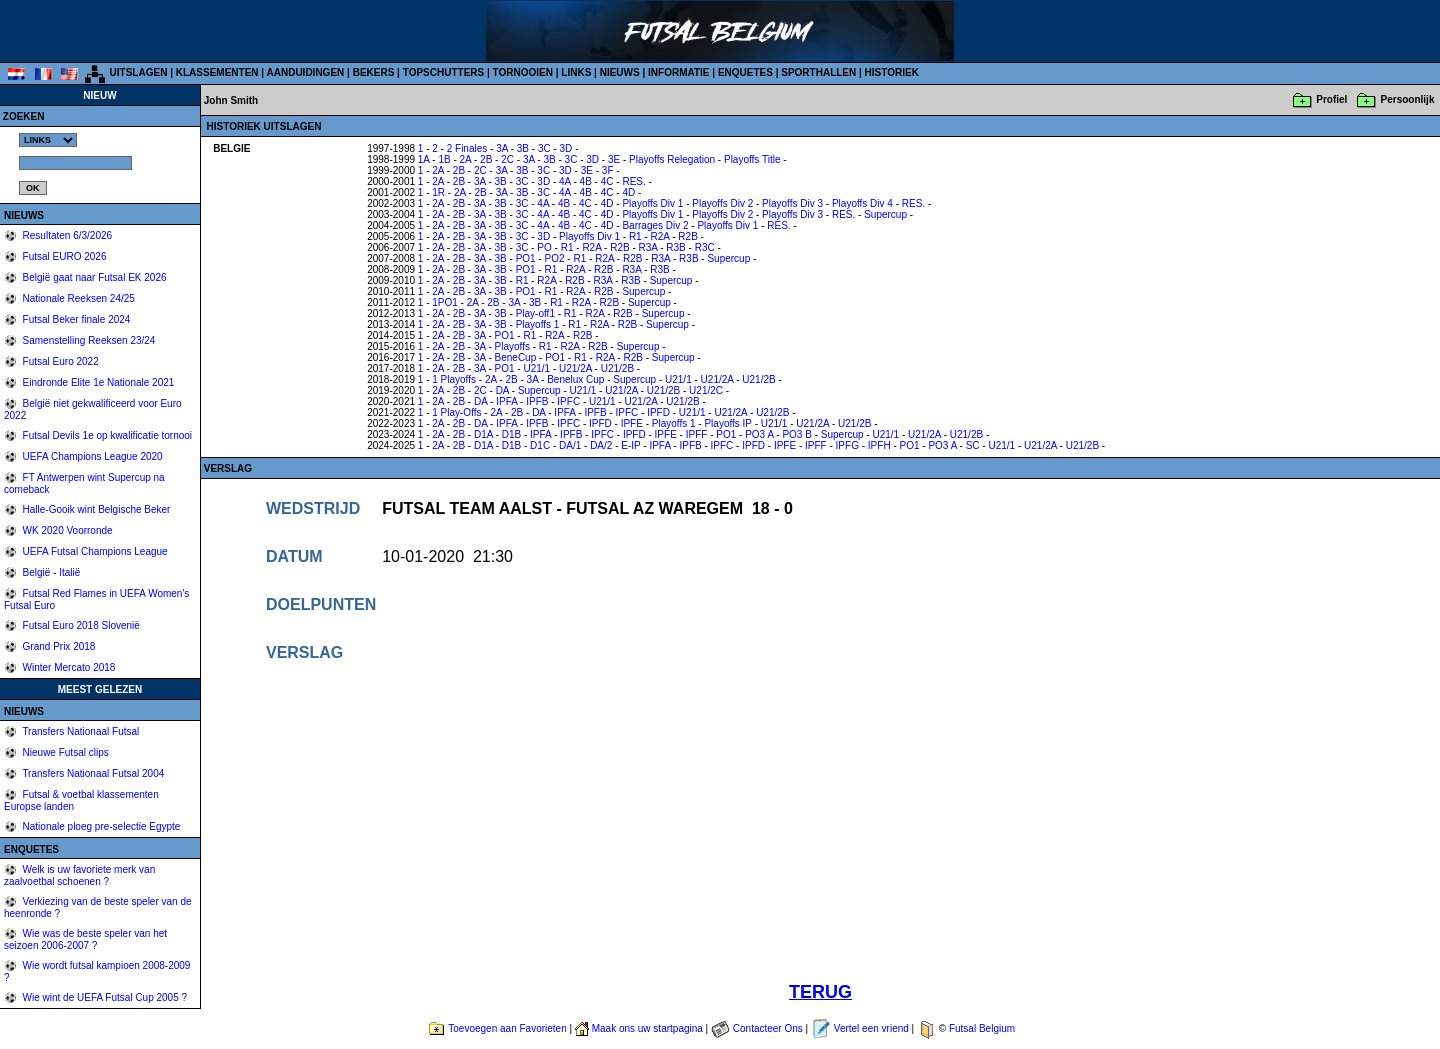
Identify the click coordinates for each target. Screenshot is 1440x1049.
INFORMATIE (678, 72)
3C (544, 148)
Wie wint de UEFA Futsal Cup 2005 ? (103, 997)
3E (614, 159)
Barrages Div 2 (655, 225)
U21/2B (617, 368)
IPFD (658, 412)
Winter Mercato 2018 (68, 667)
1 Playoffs (454, 379)
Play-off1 (535, 313)
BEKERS (374, 72)
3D (566, 148)
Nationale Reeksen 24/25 (77, 298)
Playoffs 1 (538, 324)
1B (444, 159)
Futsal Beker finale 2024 (75, 319)
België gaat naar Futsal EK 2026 (93, 277)
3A (502, 148)
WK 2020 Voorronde (66, 530)
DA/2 (601, 445)
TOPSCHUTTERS (444, 72)
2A (466, 159)
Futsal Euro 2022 (59, 361)
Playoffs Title (752, 159)
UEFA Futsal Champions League (94, 551)
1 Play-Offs (456, 412)
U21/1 (536, 368)
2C (507, 159)
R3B (675, 247)
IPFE (632, 423)
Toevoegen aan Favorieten (507, 1028)
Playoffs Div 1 (652, 203)
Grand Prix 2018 (58, 646)
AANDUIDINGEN (306, 72)
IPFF (697, 434)
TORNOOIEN (523, 72)
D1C (540, 445)
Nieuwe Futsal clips (64, 752)
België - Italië (50, 572)
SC (973, 445)
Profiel (1331, 99)
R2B (687, 236)
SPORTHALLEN (818, 72)
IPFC (568, 401)
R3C (705, 247)
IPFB (537, 401)
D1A (483, 434)
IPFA (506, 401)
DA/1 (570, 445)
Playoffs (512, 346)
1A (424, 159)
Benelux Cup (575, 379)
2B (486, 159)
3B (523, 148)
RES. (633, 181)
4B (586, 181)
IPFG (847, 445)
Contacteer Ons (768, 1028)
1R (438, 192)
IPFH (879, 445)
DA (502, 390)
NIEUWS (620, 72)
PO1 (526, 258)
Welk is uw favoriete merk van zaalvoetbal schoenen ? (79, 875)
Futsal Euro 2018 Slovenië (80, 625)
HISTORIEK (892, 72)
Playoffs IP (727, 423)
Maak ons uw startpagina (647, 1028)
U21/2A (575, 368)
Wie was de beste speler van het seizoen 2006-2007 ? (85, 939)
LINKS (576, 72)
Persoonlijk (1408, 99)
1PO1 (445, 302)
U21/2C (706, 390)
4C (607, 181)
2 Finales (467, 148)
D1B (511, 434)
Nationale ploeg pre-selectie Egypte (100, 826)
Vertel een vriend (871, 1028)
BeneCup (516, 357)
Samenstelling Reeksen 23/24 (88, 340)
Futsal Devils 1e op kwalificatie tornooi (106, 435)
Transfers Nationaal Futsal (80, 731)
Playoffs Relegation (672, 159)
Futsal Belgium (982, 1028)
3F (608, 170)
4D (628, 192)
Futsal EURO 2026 (63, 256)
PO (544, 247)
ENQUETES (745, 72)
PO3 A (759, 434)
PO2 (555, 258)
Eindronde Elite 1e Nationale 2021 (97, 382)
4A (565, 181)
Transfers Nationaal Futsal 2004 (92, 773)
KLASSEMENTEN (217, 72)
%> (48, 140)
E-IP (630, 445)
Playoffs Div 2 (722, 203)
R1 (635, 236)
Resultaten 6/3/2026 (66, 235)
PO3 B (796, 434)
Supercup (885, 214)
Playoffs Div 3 (792, 203)
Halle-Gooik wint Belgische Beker (95, 509)
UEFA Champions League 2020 (91, 456)
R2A (660, 236)
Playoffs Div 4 (862, 203)
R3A (648, 247)
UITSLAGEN (139, 72)
